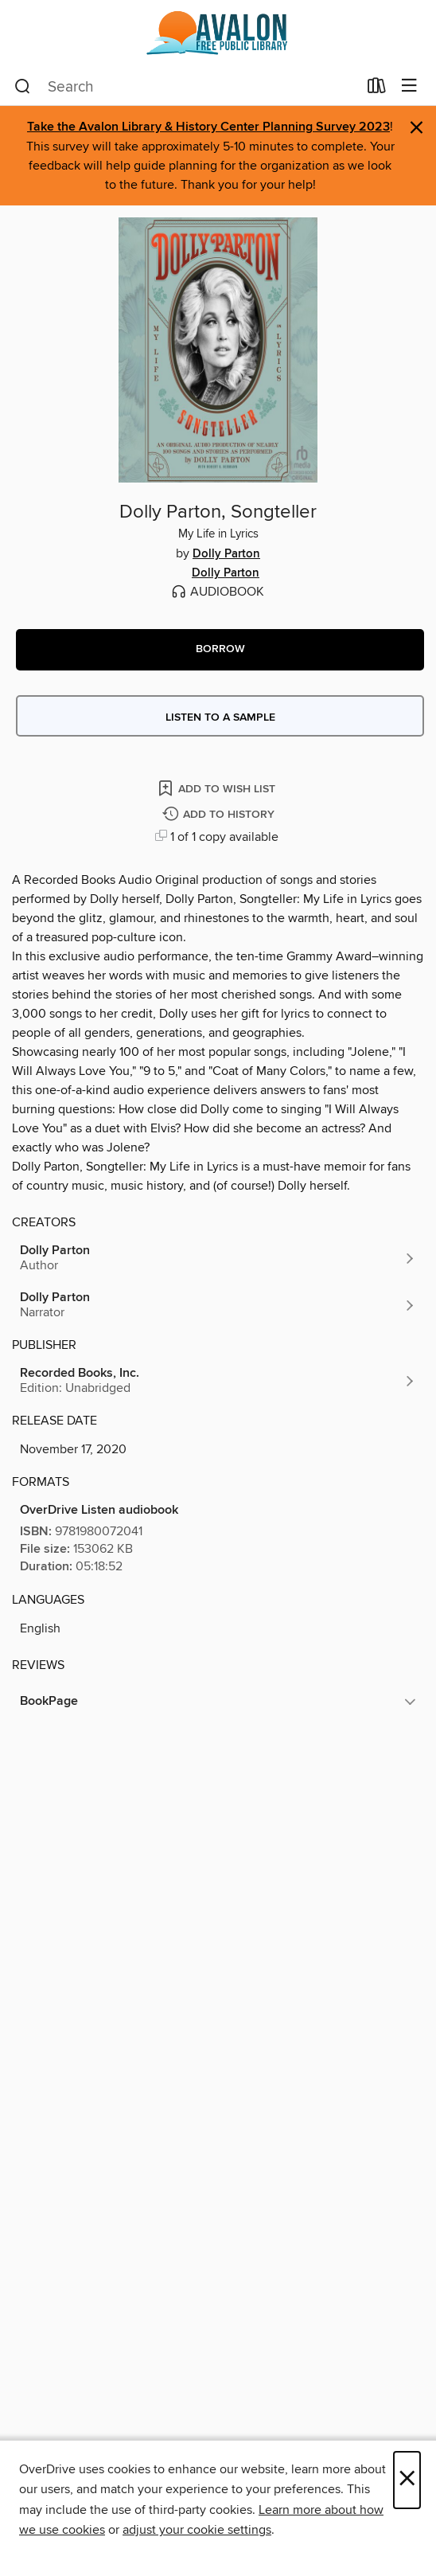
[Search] (22, 87)
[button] (220, 649)
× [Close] (407, 2480)
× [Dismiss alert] (416, 128)
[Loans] (376, 89)
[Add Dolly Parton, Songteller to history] (220, 815)
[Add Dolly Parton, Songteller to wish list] (218, 788)
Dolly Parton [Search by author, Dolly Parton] (226, 554)
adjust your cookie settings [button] (197, 2530)
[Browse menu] (409, 86)
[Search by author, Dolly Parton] (218, 1258)
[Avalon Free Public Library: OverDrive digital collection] (218, 34)
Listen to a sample (220, 717)
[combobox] (185, 87)
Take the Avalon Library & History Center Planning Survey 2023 (208, 127)
